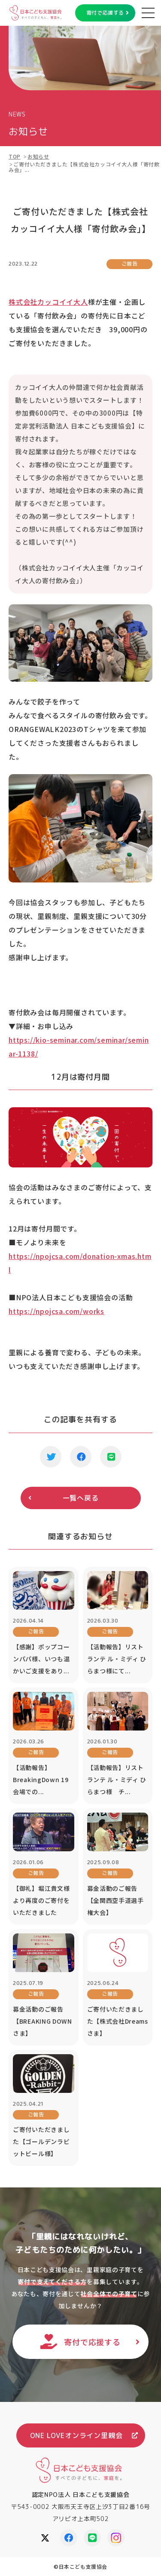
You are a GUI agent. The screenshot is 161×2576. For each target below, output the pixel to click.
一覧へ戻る (81, 1498)
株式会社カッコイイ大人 (48, 302)
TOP (15, 156)
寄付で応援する (105, 12)
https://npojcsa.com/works (56, 1311)
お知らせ (38, 156)
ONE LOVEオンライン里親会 (76, 2435)
